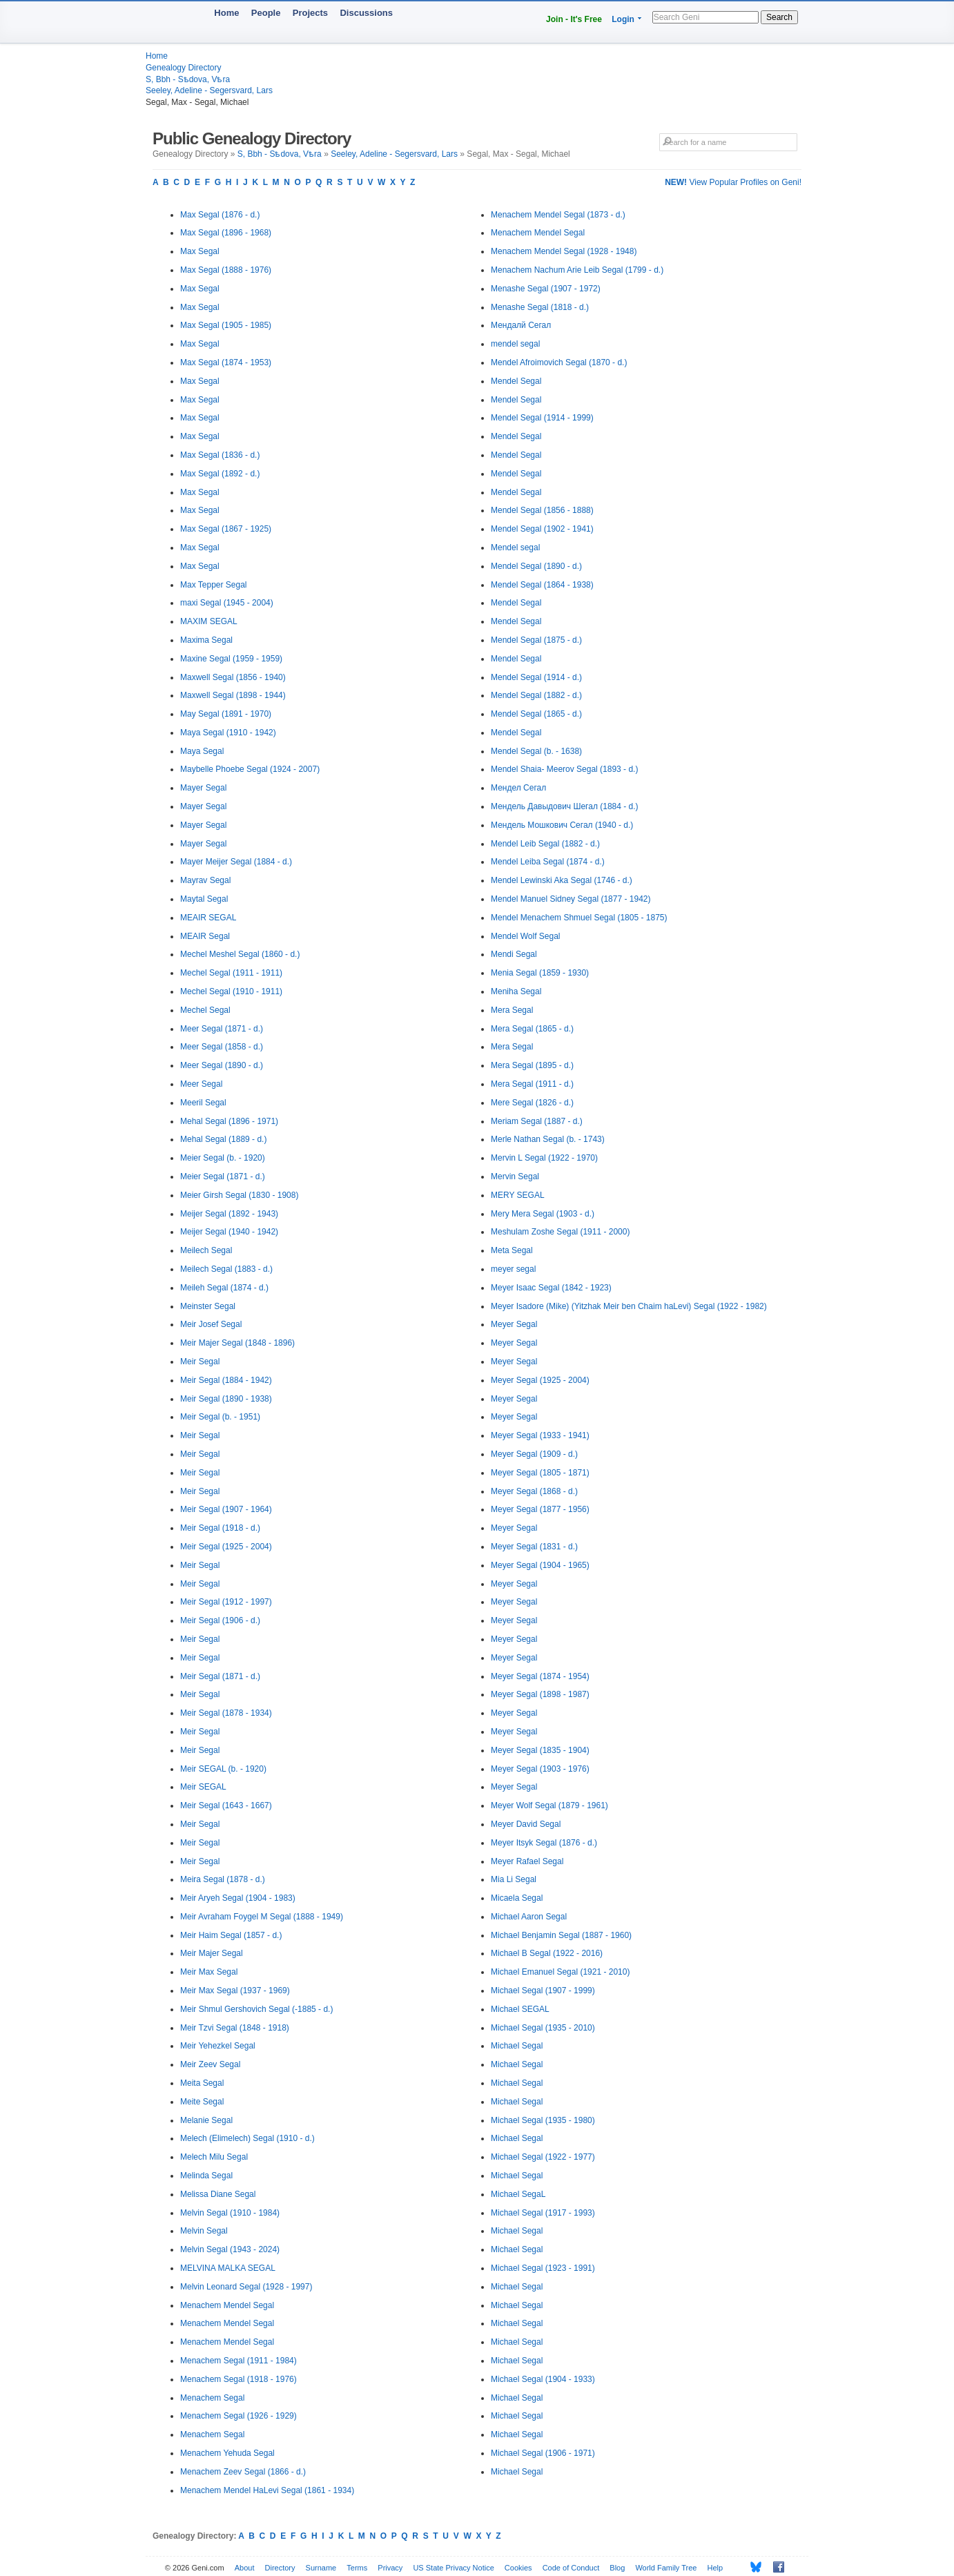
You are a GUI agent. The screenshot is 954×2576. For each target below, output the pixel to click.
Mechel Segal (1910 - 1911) (231, 991)
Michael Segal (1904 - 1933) (543, 2379)
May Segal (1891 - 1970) (225, 714)
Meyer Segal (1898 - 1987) (540, 1694)
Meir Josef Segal (211, 1324)
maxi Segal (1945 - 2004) (226, 603)
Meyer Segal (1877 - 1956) (540, 1509)
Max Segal (200, 251)
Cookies (518, 2568)
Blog (617, 2568)
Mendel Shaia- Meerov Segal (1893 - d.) (564, 769)
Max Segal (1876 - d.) (220, 215)
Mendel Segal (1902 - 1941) (542, 529)
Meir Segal (200, 1361)
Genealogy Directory (183, 67)
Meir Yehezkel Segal (217, 2046)
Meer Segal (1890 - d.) (221, 1065)
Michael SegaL (518, 2194)
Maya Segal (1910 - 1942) (228, 732)
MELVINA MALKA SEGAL (227, 2268)
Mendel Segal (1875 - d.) (536, 640)
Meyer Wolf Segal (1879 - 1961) (549, 1805)
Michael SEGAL (520, 2009)
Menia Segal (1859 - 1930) (540, 973)
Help (715, 2568)
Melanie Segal (206, 2120)
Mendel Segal (516, 381)
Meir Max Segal (208, 1972)
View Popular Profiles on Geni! (733, 182)
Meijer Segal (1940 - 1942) (229, 1232)
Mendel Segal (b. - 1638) (536, 751)
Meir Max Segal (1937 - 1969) (235, 1990)
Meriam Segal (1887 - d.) (537, 1121)
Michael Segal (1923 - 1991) (543, 2268)
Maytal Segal (204, 899)
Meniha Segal (516, 991)
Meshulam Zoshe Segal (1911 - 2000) (560, 1232)
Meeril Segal (203, 1102)
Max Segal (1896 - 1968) (225, 233)
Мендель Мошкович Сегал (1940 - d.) (562, 825)
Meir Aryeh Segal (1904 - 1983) (237, 1898)
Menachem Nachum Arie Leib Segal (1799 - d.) (577, 270)
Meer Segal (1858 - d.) (221, 1047)
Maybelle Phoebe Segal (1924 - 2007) (250, 769)
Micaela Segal (517, 1898)
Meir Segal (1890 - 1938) (226, 1399)
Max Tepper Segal (213, 585)
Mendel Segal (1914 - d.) (536, 677)
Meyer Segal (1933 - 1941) (540, 1435)
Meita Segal (202, 2083)
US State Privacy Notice (453, 2568)
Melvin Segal (204, 2231)
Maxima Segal (206, 640)
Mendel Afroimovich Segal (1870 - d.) (559, 362)
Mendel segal (515, 547)
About (245, 2568)
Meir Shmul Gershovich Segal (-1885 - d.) (256, 2009)
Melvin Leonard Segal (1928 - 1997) (246, 2287)
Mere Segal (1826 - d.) (532, 1102)
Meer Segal (201, 1084)
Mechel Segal (205, 1010)
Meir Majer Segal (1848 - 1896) (237, 1343)
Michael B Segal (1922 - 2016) (547, 1953)
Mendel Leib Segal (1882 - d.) (545, 844)
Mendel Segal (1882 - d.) (536, 695)
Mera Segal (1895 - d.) (532, 1065)
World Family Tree (666, 2568)
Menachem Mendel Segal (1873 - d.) (558, 215)
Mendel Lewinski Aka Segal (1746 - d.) (561, 880)
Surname (321, 2568)
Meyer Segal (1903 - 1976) (540, 1769)
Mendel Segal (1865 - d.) (536, 714)
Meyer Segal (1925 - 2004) (540, 1380)
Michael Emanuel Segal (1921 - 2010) (560, 1972)
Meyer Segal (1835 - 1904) (540, 1750)
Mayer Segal (203, 788)
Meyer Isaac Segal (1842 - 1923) (551, 1287)
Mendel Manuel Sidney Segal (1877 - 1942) (570, 899)
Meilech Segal (206, 1250)
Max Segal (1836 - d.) (220, 455)
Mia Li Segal (513, 1879)
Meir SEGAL (203, 1787)
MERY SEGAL (518, 1195)
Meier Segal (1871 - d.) (222, 1176)
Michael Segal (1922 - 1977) (543, 2157)
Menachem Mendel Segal (227, 2305)
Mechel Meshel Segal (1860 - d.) (240, 954)
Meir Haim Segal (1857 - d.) (231, 1935)
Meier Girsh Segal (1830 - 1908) (239, 1195)
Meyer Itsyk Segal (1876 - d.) (544, 1843)
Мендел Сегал (518, 788)
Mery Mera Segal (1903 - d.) (542, 1214)
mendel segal (515, 344)
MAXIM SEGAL (208, 621)
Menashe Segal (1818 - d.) (540, 307)
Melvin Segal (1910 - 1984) (230, 2213)
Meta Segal (512, 1250)
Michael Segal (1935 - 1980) (543, 2120)
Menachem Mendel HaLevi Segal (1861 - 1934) (267, 2490)
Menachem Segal (212, 2398)
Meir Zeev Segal (210, 2064)
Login (623, 19)
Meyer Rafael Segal (527, 1861)
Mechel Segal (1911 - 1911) (231, 973)
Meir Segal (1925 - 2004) (226, 1546)
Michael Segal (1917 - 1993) (543, 2213)
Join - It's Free (574, 19)
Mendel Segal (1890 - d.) (536, 566)
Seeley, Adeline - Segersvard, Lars (209, 90)
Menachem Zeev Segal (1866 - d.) (243, 2472)
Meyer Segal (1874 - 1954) (540, 1676)
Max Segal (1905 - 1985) (225, 325)
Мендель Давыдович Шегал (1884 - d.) (565, 806)
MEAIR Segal (205, 936)
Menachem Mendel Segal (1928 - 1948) (563, 251)
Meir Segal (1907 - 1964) (226, 1509)
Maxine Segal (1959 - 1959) (231, 659)
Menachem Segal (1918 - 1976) (238, 2379)
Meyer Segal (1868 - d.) (534, 1491)
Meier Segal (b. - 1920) (222, 1158)
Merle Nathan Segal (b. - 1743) (548, 1139)
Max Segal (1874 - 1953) (225, 362)
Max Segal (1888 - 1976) (225, 270)
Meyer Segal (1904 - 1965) (540, 1565)
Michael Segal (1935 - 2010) (543, 2028)
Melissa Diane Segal (217, 2194)
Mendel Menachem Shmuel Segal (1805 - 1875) (579, 917)
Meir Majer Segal (211, 1953)
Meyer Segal (514, 1324)
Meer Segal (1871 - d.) (221, 1029)
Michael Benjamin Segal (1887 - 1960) (561, 1935)
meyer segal (513, 1269)
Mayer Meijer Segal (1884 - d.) (236, 861)
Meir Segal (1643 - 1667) (226, 1805)
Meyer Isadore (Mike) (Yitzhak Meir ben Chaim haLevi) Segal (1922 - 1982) (629, 1306)
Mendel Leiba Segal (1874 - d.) (548, 861)
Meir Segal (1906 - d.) (220, 1620)
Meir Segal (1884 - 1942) (226, 1380)
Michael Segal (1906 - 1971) (543, 2453)
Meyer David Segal (526, 1824)
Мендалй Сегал (521, 325)
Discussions (366, 13)
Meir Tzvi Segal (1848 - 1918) (234, 2028)
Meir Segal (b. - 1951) (220, 1417)
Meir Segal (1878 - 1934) (226, 1713)
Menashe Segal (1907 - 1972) (546, 288)
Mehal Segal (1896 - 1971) (229, 1121)
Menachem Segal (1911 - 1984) (238, 2360)
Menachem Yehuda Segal (227, 2453)
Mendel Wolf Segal (526, 936)
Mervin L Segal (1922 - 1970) (544, 1158)
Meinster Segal (207, 1306)
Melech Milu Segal (214, 2157)
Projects (310, 13)
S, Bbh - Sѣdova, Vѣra (188, 79)
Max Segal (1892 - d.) (220, 473)
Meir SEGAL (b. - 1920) (223, 1769)
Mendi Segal (514, 954)
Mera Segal (512, 1010)
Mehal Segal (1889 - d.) (223, 1139)
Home (226, 13)
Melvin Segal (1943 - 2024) (230, 2249)
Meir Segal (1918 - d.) (220, 1528)
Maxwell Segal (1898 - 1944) (233, 695)
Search (779, 17)
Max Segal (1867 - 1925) (225, 529)
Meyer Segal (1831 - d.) (534, 1546)
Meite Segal (202, 2102)
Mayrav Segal (205, 880)
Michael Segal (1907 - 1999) (543, 1990)
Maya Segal (202, 751)
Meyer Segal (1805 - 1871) (540, 1473)
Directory (280, 2568)
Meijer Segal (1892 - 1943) (229, 1214)
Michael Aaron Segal (529, 1916)
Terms (357, 2568)
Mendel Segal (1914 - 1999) (542, 418)
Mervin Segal (515, 1176)
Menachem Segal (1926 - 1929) (238, 2416)
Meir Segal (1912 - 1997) (226, 1602)
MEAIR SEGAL (208, 917)
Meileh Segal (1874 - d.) (224, 1287)
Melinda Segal (206, 2175)
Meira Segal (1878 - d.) (222, 1879)
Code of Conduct (571, 2568)
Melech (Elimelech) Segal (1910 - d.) (247, 2138)
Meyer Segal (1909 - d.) (534, 1454)
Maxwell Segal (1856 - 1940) (233, 677)
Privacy (390, 2568)
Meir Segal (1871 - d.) (220, 1676)
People (266, 13)
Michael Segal (517, 2046)
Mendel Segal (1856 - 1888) (542, 510)
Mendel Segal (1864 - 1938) (542, 585)
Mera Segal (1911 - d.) (532, 1084)
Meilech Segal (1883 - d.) (226, 1269)
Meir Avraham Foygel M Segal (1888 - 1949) (261, 1916)
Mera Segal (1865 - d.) (532, 1029)
